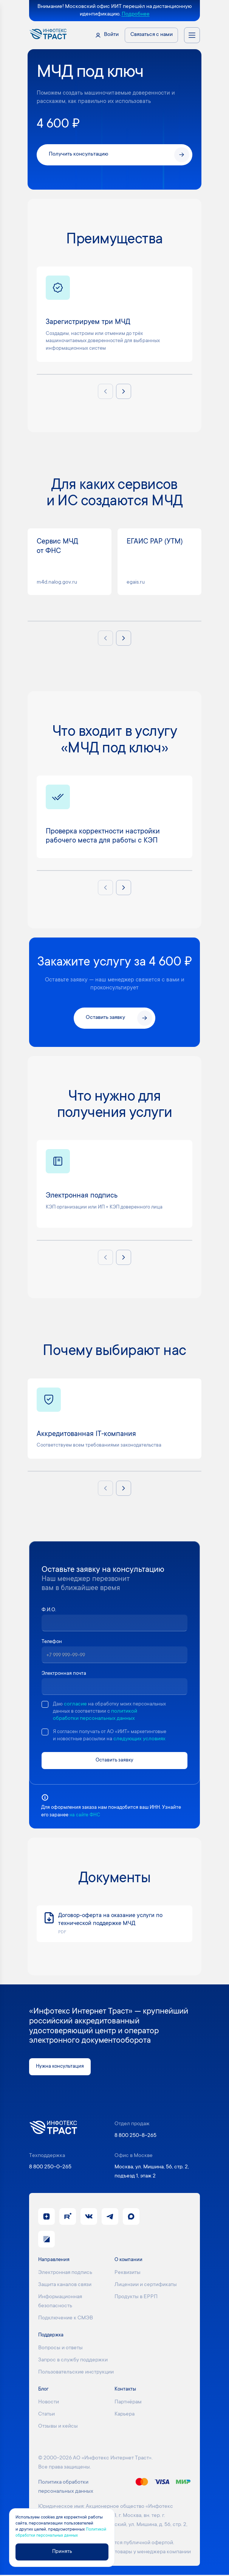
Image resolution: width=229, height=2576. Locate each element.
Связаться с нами (151, 35)
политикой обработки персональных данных (111, 1719)
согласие (75, 1704)
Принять (62, 2551)
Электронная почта (65, 1674)
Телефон (53, 1642)
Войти (111, 35)
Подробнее (136, 14)
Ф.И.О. (49, 1610)
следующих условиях (143, 1740)
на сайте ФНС (86, 1816)
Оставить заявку (114, 1761)
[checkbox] (45, 1704)
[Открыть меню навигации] (192, 35)
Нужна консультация (61, 2067)
